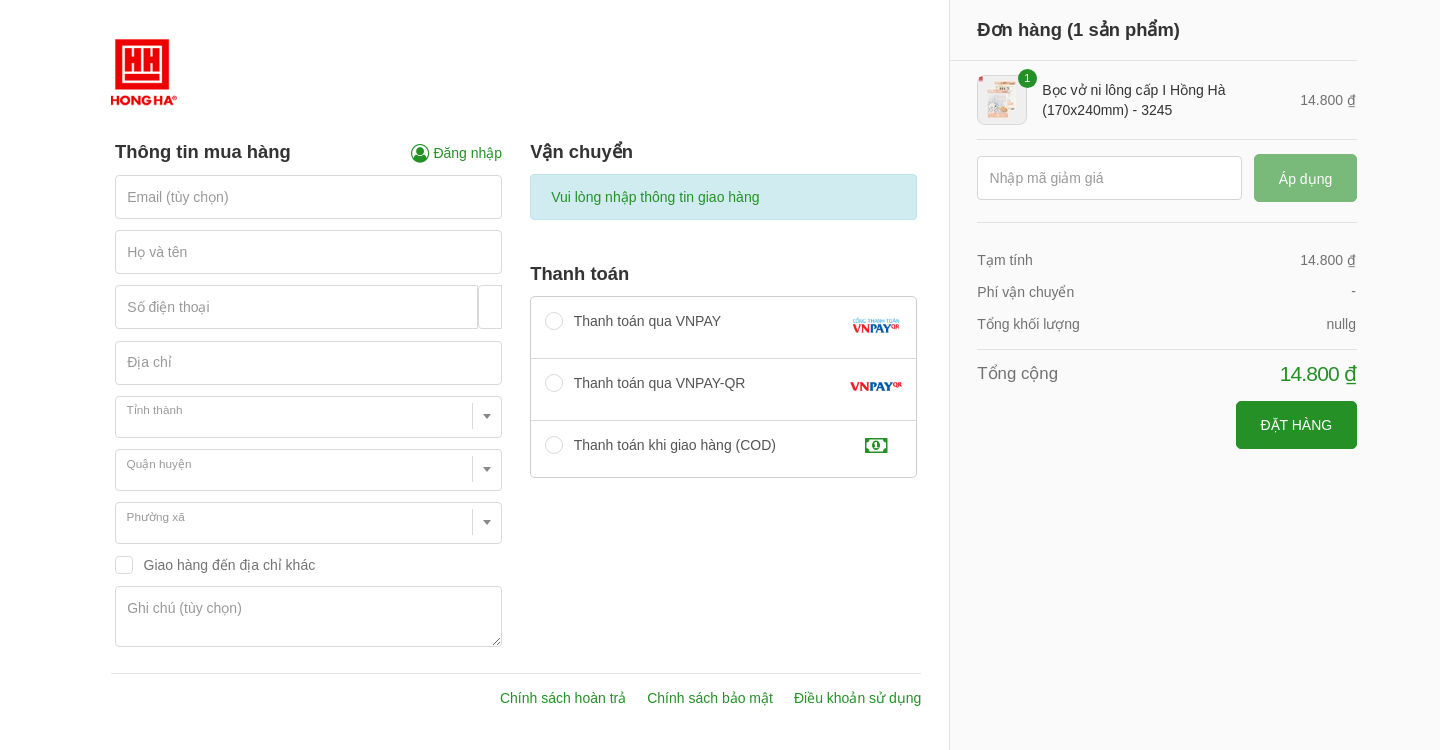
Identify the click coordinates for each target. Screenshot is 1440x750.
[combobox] (308, 417)
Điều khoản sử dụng (857, 698)
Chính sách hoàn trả (563, 698)
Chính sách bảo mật (710, 698)
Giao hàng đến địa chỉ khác (230, 565)
